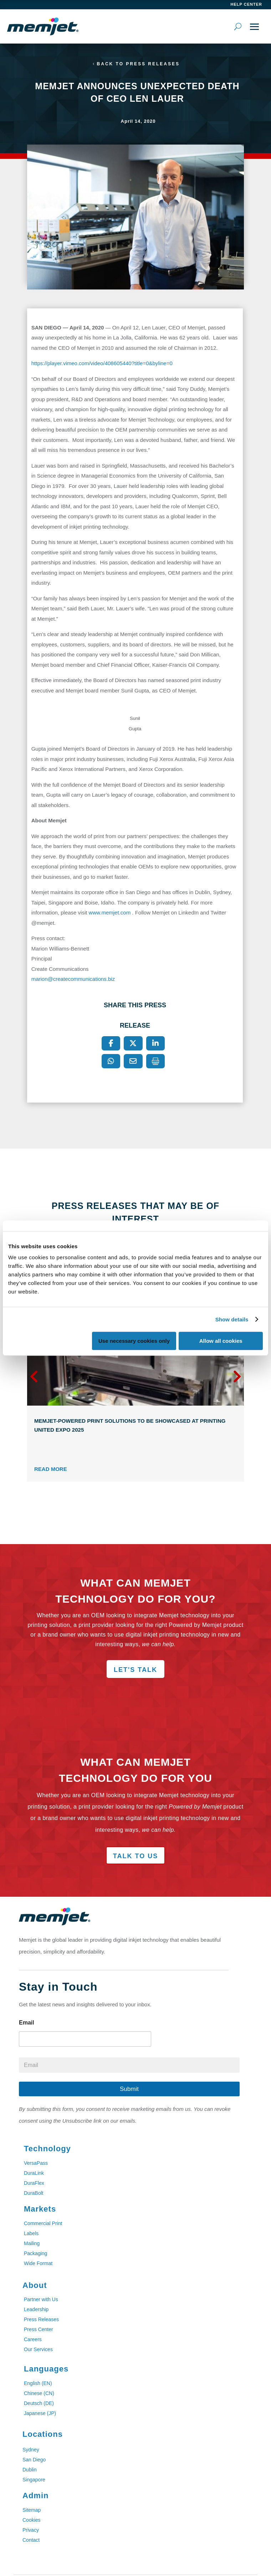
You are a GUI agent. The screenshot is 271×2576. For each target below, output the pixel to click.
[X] (133, 1043)
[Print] (155, 1061)
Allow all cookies (220, 1341)
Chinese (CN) (39, 2393)
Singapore (33, 2479)
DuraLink (34, 2173)
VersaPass (36, 2163)
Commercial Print (43, 2223)
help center (246, 4)
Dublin (29, 2469)
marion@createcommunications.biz (74, 979)
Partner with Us (41, 2299)
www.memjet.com (110, 912)
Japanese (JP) (40, 2413)
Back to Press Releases (138, 63)
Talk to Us (135, 1856)
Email (26, 2023)
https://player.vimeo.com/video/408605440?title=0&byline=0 (102, 363)
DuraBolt (33, 2193)
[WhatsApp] (111, 1061)
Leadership (36, 2309)
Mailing (32, 2243)
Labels (31, 2233)
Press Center (38, 2329)
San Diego (34, 2459)
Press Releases (41, 2319)
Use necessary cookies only (134, 1341)
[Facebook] (111, 1043)
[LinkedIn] (155, 1043)
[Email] (133, 1061)
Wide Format (38, 2263)
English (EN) (38, 2383)
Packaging (35, 2253)
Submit (129, 2089)
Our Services (38, 2349)
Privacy (30, 2530)
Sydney (30, 2450)
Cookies (31, 2520)
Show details (232, 1319)
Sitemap (31, 2510)
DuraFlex (34, 2183)
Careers (33, 2339)
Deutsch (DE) (39, 2403)
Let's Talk (135, 1669)
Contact (31, 2540)
